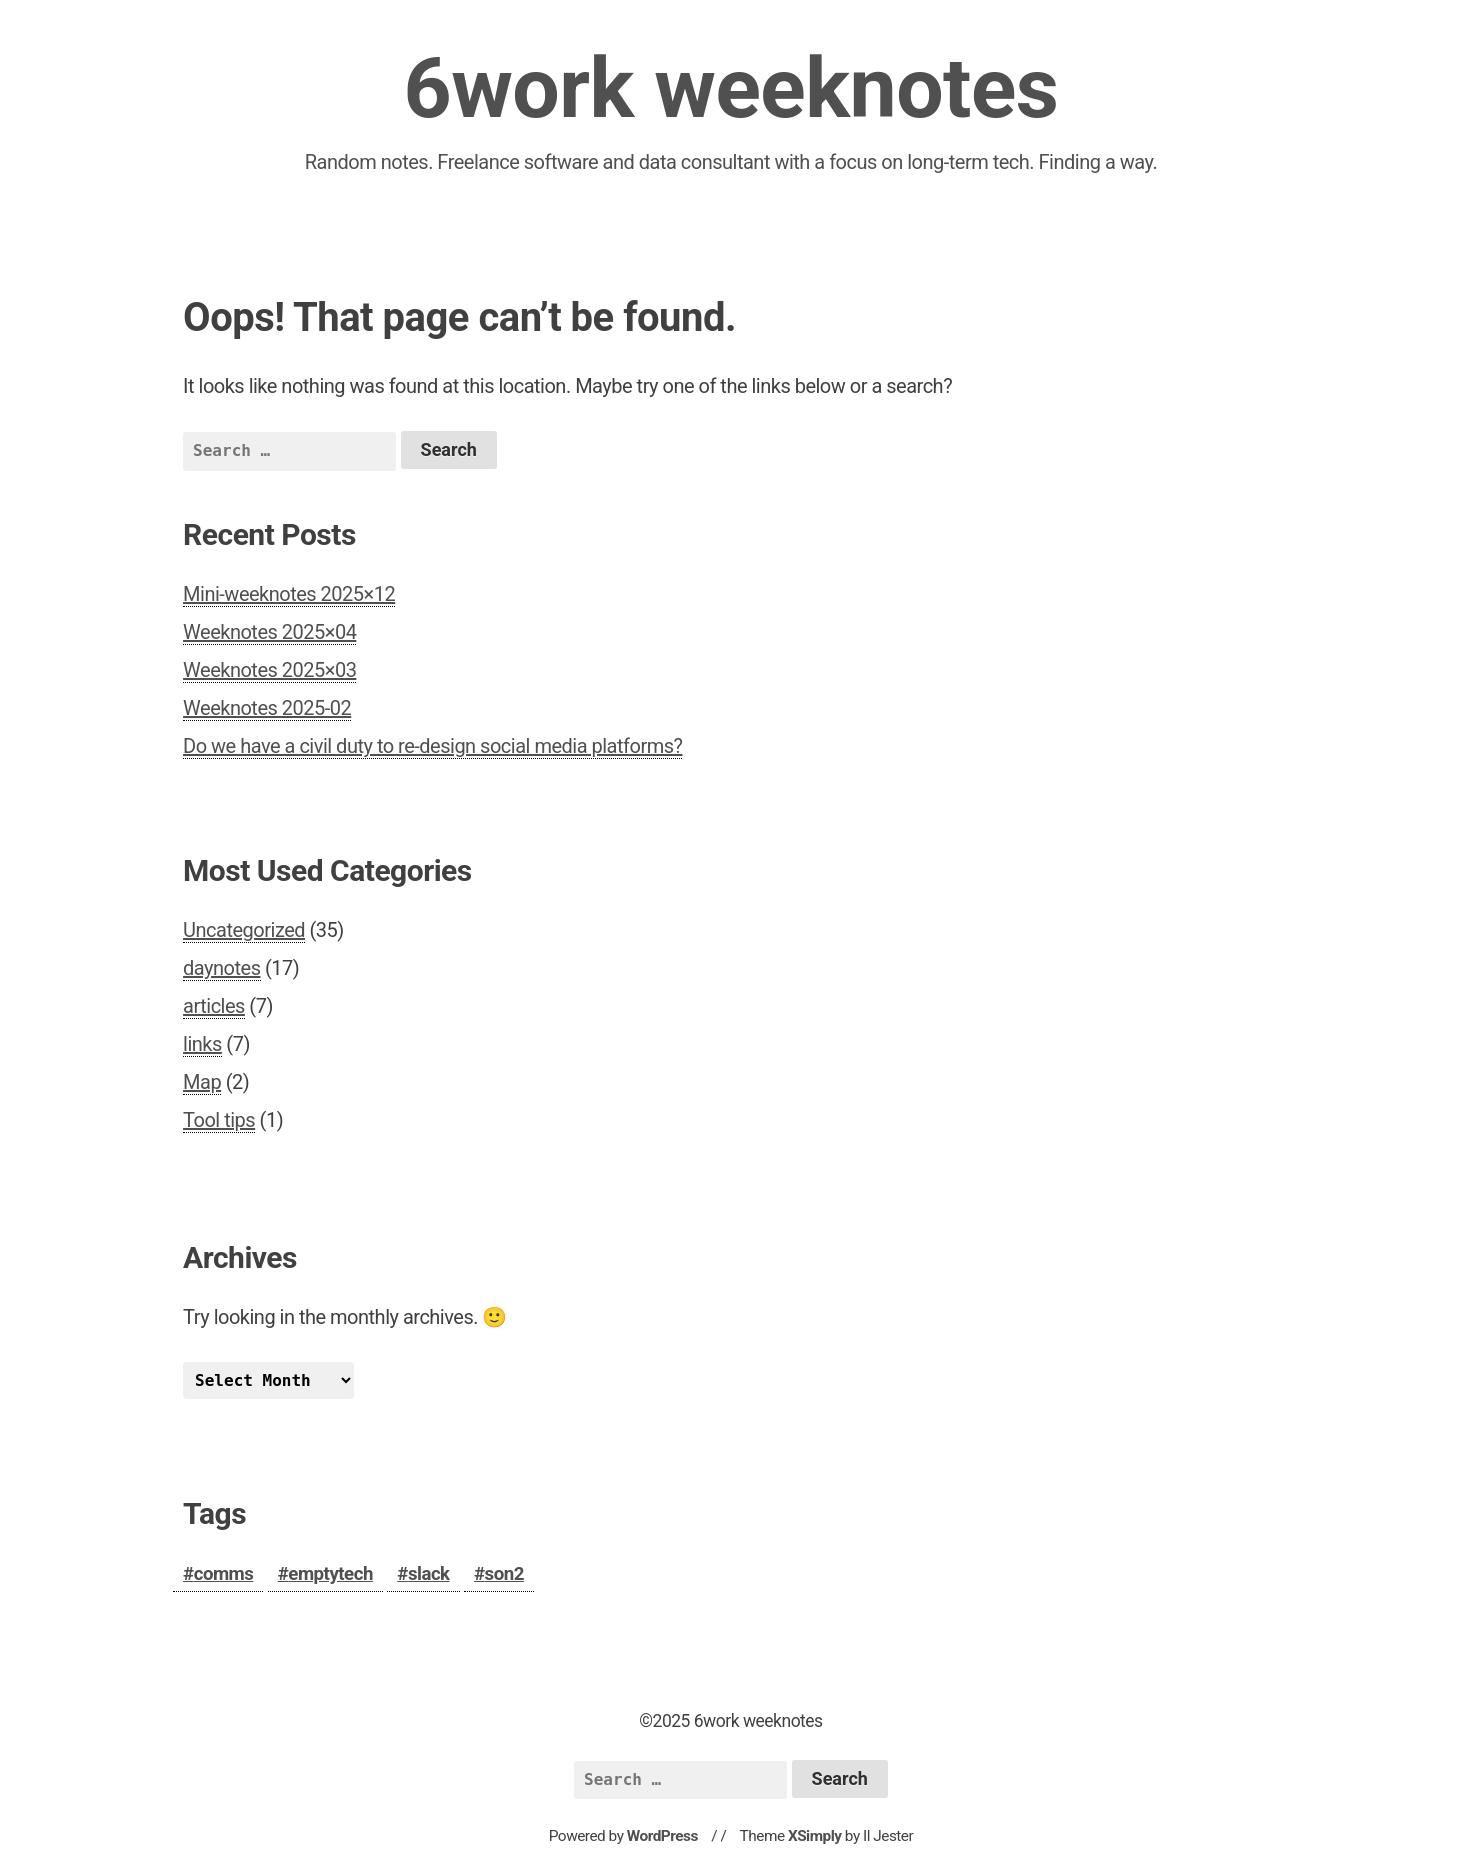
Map (202, 1082)
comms (224, 1574)
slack (429, 1574)
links (202, 1044)
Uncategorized (244, 930)
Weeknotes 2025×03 (269, 670)
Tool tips (219, 1120)
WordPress (662, 1836)
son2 (504, 1574)
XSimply (815, 1836)
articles (214, 1006)
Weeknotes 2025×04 (269, 632)
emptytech (330, 1574)
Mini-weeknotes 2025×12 (289, 594)
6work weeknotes (730, 88)
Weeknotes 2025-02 (267, 708)
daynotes (221, 968)
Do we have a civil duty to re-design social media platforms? (432, 746)
